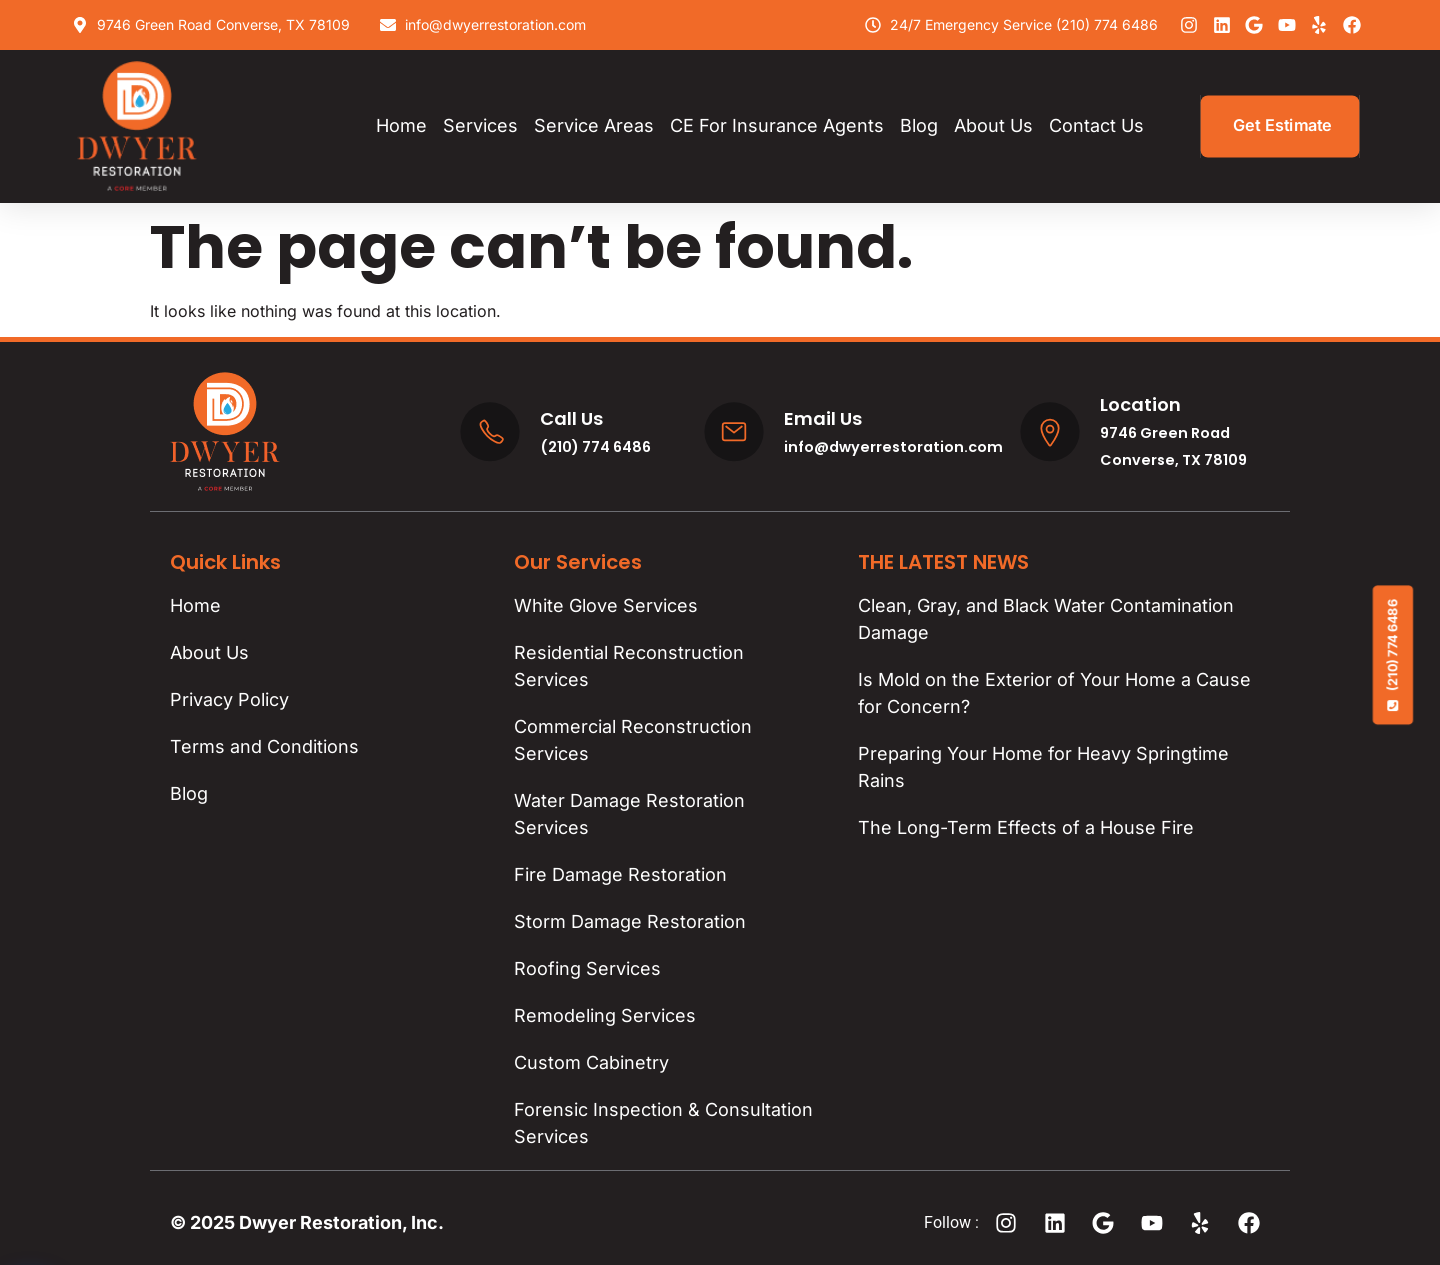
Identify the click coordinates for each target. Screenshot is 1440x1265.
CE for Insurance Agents (777, 125)
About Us (993, 125)
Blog (919, 125)
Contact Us (1096, 125)
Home (401, 125)
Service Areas (594, 125)
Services (480, 125)
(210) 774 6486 (1392, 655)
